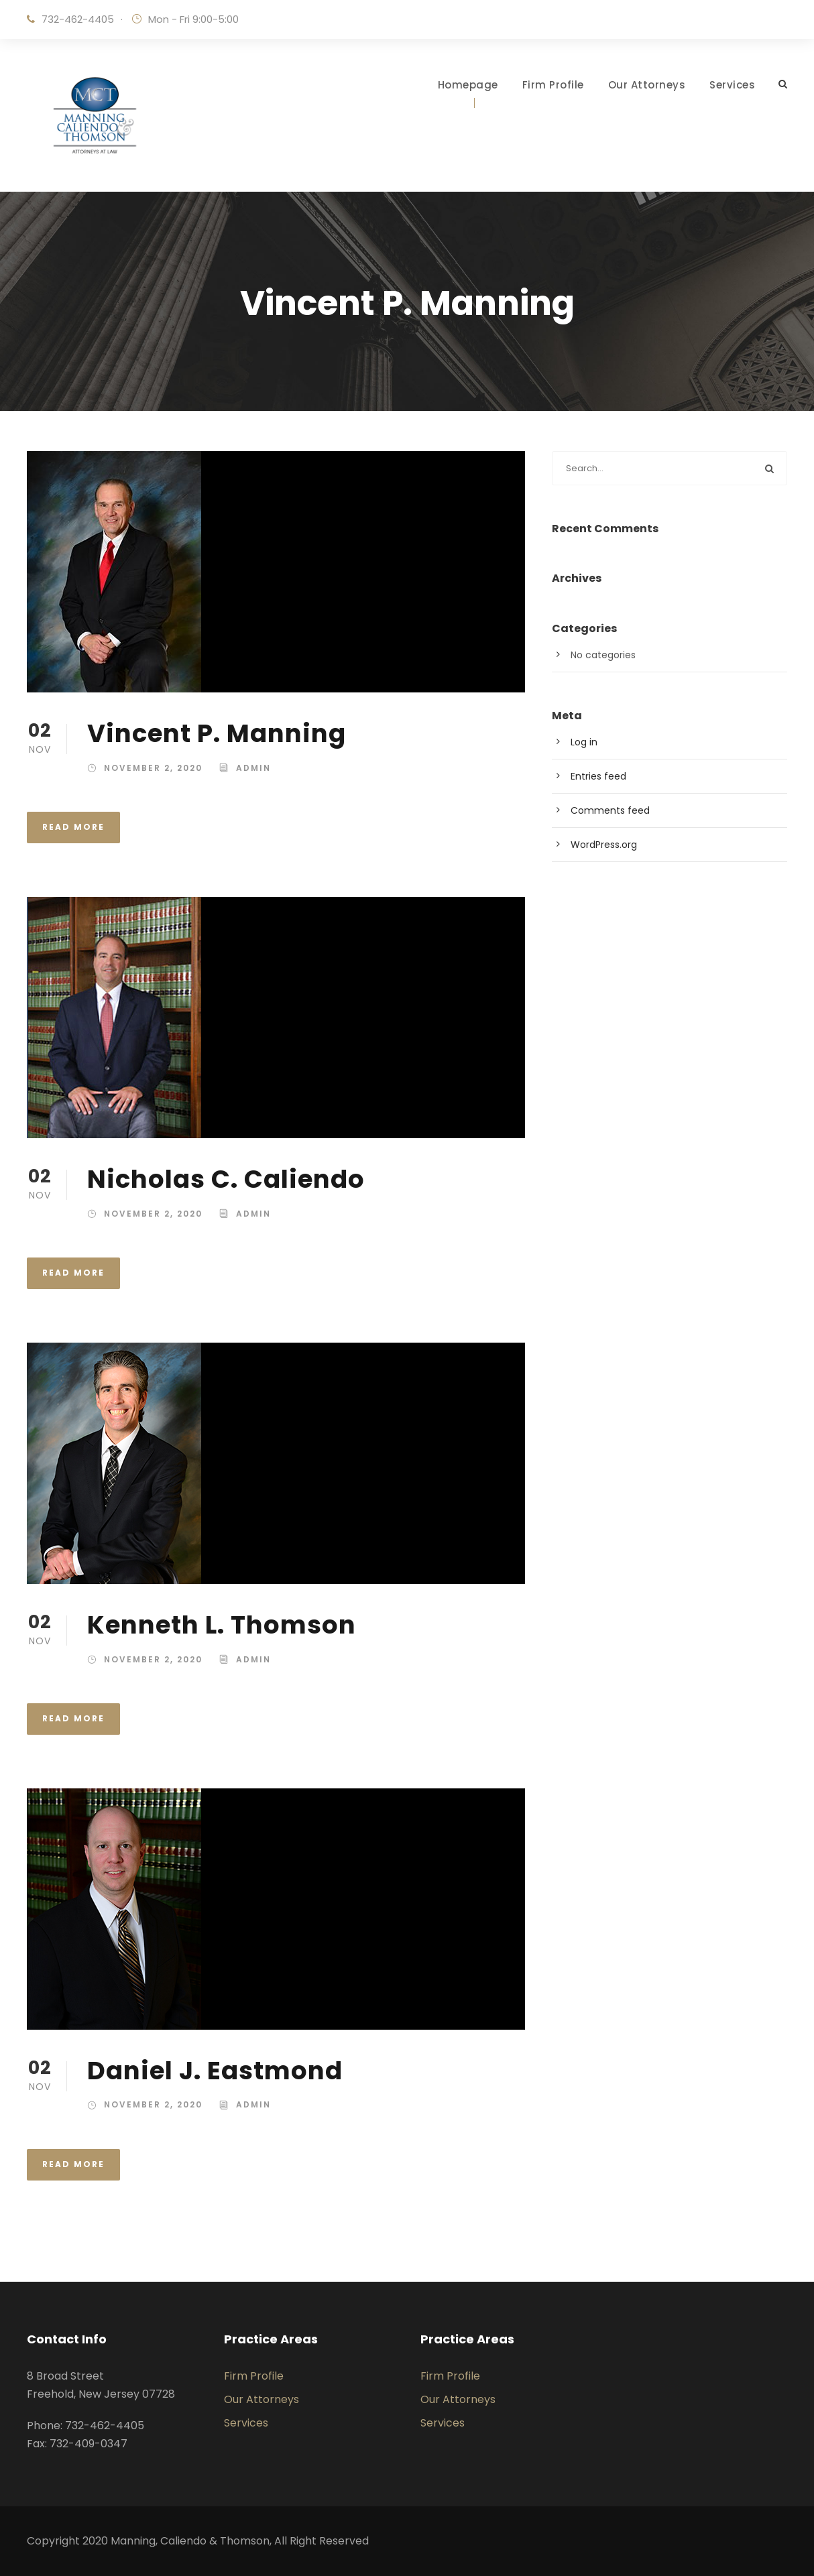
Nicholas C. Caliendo (226, 1179)
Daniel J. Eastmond (215, 2070)
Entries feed (598, 776)
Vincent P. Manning (216, 733)
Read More (73, 827)
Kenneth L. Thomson (221, 1624)
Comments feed (610, 810)
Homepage (468, 85)
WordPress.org (604, 844)
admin (253, 768)
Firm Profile (553, 85)
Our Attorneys (647, 85)
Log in (584, 742)
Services (732, 85)
